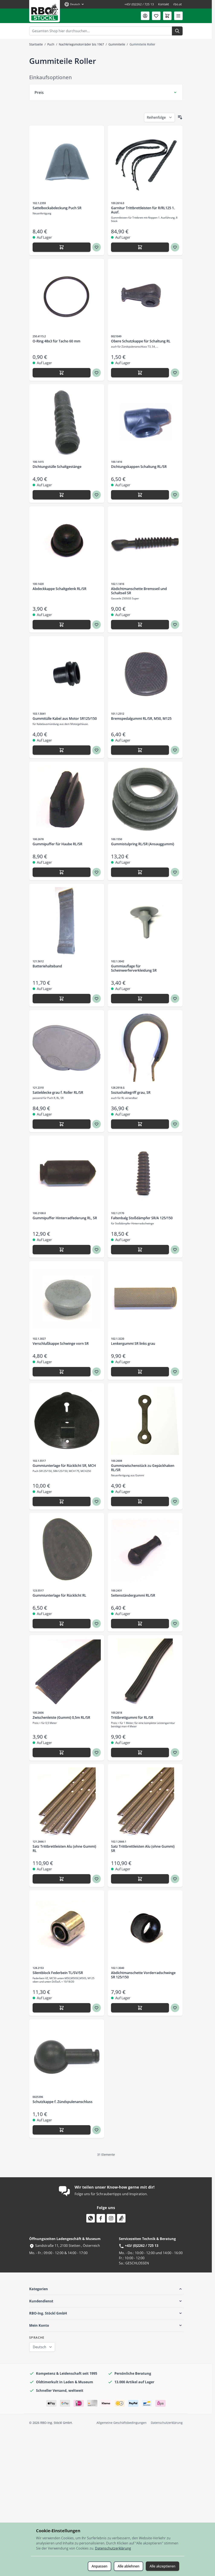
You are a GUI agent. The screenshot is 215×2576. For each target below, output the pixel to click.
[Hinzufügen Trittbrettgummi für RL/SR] (140, 1752)
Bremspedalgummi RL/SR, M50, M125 (141, 718)
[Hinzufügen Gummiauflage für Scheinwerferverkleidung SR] (140, 998)
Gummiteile (116, 44)
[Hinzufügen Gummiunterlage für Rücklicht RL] (62, 1623)
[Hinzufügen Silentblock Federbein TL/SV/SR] (62, 2007)
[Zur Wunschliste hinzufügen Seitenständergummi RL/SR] (175, 1623)
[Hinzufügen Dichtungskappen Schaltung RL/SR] (140, 494)
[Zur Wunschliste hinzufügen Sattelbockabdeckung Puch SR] (96, 247)
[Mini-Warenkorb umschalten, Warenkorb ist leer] (167, 16)
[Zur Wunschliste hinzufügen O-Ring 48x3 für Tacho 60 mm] (96, 372)
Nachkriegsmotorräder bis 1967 (81, 44)
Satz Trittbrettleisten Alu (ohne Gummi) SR (143, 1848)
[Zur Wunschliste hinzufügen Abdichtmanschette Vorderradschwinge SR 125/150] (175, 2008)
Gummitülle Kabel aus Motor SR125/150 (65, 718)
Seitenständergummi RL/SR (133, 1595)
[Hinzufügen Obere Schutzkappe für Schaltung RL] (140, 372)
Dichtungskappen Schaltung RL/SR (139, 466)
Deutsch (39, 2347)
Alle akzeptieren (162, 2566)
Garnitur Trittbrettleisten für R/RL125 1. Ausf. (143, 210)
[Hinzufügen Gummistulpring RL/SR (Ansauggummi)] (140, 872)
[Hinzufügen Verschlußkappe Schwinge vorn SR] (62, 1371)
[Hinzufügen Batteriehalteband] (62, 998)
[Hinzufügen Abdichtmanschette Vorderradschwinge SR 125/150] (140, 2007)
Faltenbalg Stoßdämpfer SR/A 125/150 (142, 1218)
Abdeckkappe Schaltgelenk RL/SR (59, 589)
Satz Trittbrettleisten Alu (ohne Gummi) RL (64, 1848)
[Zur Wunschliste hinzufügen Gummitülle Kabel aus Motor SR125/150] (96, 750)
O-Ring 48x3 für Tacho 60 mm (56, 341)
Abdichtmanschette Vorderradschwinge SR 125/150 (143, 1975)
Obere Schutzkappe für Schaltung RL (140, 341)
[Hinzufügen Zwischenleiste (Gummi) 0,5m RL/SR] (62, 1752)
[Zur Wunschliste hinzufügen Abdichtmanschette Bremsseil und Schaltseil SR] (175, 624)
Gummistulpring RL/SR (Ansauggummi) (142, 844)
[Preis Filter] (106, 92)
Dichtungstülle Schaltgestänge (57, 466)
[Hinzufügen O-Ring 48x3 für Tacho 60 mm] (62, 372)
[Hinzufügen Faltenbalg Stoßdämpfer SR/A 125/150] (140, 1249)
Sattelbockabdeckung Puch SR (57, 208)
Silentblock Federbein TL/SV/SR (58, 1973)
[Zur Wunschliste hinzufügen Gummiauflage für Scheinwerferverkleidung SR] (175, 998)
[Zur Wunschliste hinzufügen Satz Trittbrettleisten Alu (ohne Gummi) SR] (175, 1879)
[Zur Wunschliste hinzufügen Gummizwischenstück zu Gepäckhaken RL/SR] (175, 1501)
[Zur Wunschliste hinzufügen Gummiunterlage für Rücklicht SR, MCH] (96, 1501)
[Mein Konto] (145, 16)
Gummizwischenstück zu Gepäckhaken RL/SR (142, 1467)
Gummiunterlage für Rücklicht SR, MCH (64, 1465)
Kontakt (163, 4)
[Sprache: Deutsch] (74, 4)
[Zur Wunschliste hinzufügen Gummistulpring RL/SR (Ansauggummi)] (175, 872)
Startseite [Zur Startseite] (36, 44)
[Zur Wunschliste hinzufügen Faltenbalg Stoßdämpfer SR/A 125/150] (175, 1249)
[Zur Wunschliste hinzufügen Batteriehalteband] (96, 998)
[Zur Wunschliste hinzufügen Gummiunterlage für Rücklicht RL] (96, 1623)
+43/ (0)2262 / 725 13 (139, 4)
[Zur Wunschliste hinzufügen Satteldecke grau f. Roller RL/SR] (96, 1124)
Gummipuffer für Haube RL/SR (57, 844)
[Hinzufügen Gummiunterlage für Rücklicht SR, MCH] (62, 1501)
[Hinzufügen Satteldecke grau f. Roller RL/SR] (62, 1124)
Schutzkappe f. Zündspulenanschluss (62, 2102)
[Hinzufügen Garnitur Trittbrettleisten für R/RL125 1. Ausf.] (140, 247)
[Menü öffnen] (178, 16)
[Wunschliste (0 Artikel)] (156, 16)
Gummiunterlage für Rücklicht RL (59, 1595)
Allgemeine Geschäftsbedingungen (122, 2423)
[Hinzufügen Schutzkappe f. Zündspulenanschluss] (62, 2130)
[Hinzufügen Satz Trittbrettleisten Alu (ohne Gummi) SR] (140, 1879)
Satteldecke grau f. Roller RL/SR (58, 1092)
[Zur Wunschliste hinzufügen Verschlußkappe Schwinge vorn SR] (96, 1371)
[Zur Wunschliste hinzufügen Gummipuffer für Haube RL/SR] (96, 872)
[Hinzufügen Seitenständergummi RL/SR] (140, 1623)
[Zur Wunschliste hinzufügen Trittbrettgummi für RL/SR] (175, 1752)
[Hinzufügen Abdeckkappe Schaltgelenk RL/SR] (62, 624)
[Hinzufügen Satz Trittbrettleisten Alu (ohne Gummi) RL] (62, 1879)
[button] (106, 2289)
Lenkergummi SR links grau (133, 1343)
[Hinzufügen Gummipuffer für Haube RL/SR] (62, 872)
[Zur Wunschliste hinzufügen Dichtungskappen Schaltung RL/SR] (175, 495)
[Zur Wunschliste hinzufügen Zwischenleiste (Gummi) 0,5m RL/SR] (96, 1752)
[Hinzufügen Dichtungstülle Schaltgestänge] (62, 494)
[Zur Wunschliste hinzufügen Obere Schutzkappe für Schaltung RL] (175, 372)
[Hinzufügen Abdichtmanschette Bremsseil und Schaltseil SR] (140, 624)
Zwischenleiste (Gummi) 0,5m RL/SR (61, 1717)
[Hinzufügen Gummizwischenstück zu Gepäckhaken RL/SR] (140, 1501)
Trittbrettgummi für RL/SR (132, 1717)
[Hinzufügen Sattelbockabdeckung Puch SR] (62, 247)
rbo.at (177, 4)
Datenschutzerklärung (167, 2423)
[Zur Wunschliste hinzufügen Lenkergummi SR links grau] (175, 1371)
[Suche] (177, 30)
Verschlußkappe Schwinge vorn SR (61, 1343)
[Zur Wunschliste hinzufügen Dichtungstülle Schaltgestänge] (96, 495)
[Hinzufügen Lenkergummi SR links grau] (140, 1371)
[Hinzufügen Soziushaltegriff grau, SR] (140, 1124)
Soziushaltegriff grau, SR (130, 1092)
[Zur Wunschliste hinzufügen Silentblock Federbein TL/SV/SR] (96, 2008)
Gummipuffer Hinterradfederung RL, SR (65, 1218)
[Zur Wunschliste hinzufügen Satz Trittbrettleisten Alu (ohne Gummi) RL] (96, 1879)
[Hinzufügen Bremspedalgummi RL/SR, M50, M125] (140, 750)
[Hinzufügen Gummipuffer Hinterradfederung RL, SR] (62, 1249)
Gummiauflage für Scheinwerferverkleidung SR (134, 968)
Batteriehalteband (47, 966)
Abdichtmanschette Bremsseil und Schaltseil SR (139, 591)
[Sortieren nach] (159, 117)
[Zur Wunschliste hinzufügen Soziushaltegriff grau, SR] (175, 1124)
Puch (50, 44)
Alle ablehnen (128, 2566)
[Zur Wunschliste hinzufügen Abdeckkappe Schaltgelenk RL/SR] (96, 624)
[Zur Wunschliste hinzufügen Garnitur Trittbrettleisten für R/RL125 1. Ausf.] (175, 247)
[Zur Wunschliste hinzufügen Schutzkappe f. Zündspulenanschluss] (96, 2130)
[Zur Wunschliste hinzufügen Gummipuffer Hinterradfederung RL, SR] (96, 1249)
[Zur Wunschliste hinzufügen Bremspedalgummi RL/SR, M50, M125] (175, 750)
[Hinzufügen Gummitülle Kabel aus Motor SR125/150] (62, 750)
